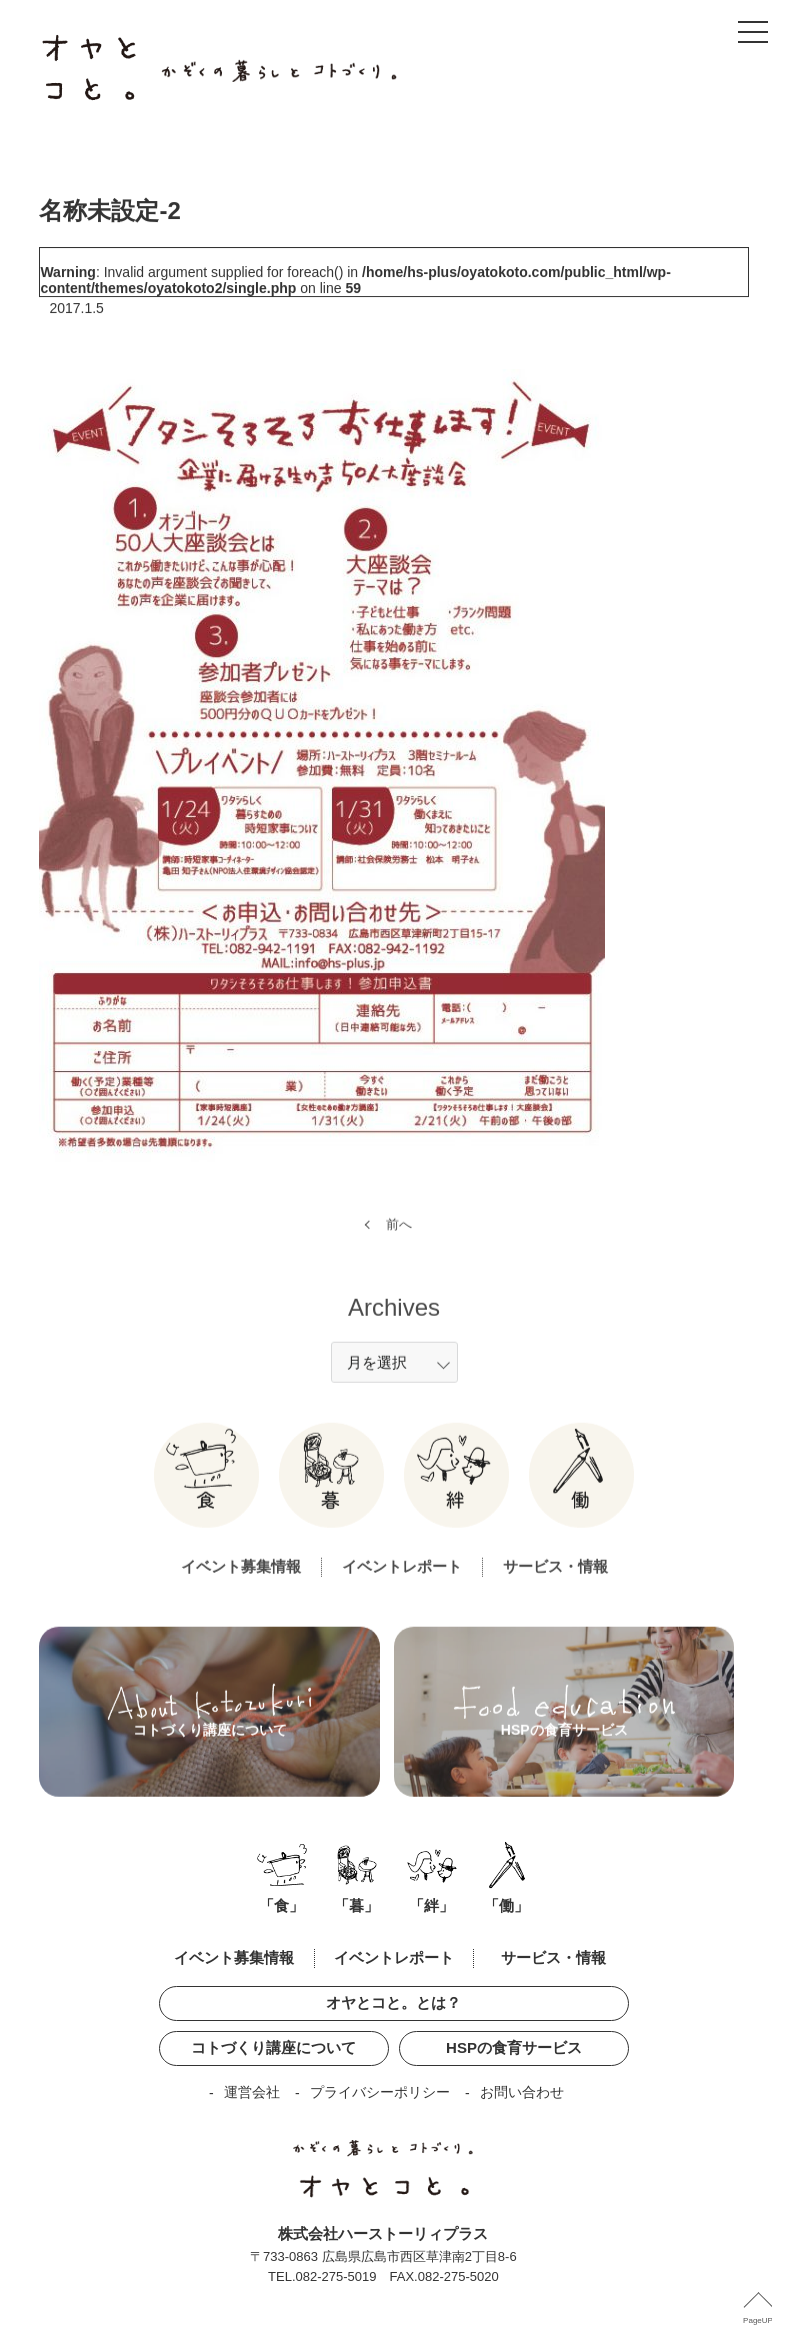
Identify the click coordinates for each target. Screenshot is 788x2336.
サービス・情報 (555, 1589)
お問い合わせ (522, 2092)
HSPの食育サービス (514, 2047)
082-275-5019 (336, 2276)
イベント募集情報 (241, 1589)
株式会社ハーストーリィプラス (383, 2233)
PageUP (758, 2320)
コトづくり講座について (273, 2047)
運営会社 (252, 2092)
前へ (399, 1247)
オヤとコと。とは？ (393, 2002)
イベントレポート (402, 1589)
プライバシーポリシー (380, 2092)
